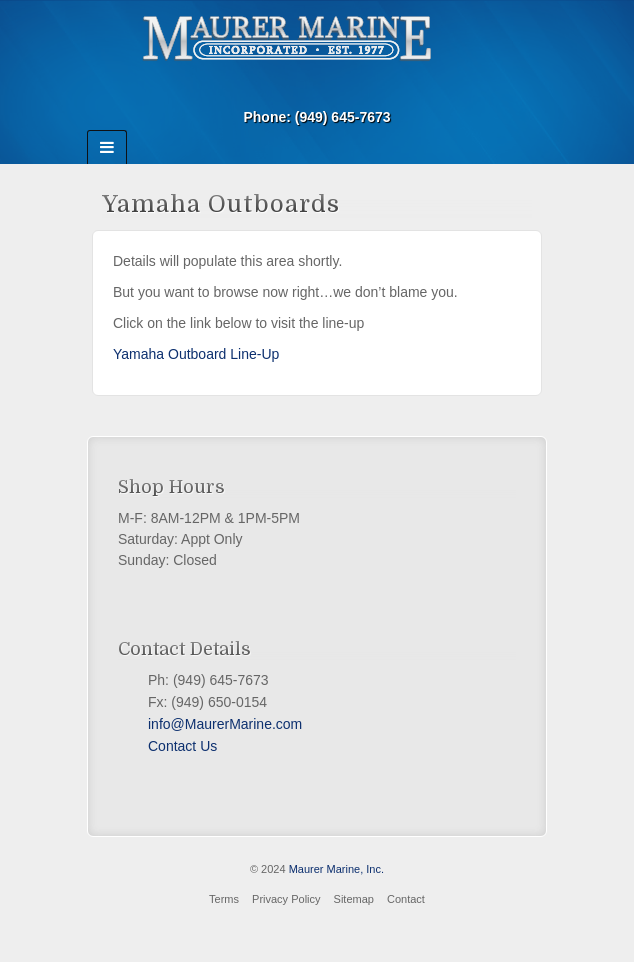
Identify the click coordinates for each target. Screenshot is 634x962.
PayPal (192, 770)
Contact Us (182, 746)
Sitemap (354, 899)
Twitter (174, 770)
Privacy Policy (286, 899)
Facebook (156, 770)
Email (317, 89)
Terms (224, 899)
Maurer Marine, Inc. (336, 869)
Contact (406, 899)
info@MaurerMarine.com (225, 724)
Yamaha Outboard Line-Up (196, 354)
